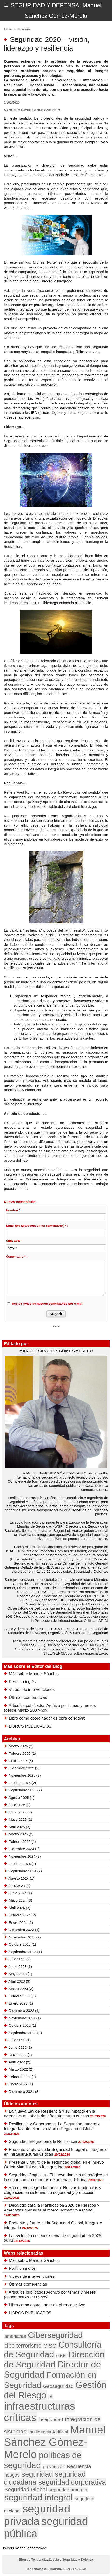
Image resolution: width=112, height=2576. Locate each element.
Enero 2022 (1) (21, 2084)
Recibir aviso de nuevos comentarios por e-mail (47, 1303)
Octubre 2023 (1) (22, 1944)
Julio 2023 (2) (20, 1959)
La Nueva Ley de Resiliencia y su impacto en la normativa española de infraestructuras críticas (49, 2113)
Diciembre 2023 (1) (24, 1930)
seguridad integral (38, 2497)
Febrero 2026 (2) (22, 1753)
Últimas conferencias (28, 1697)
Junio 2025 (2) (20, 1812)
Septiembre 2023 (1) (25, 1952)
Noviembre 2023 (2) (25, 1937)
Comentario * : (17, 1256)
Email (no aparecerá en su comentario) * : (37, 1225)
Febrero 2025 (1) (22, 1841)
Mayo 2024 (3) (20, 1900)
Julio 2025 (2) (20, 1805)
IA (50, 2396)
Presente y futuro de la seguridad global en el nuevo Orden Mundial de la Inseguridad (54, 2164)
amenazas (15, 2336)
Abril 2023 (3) (19, 1981)
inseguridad (50, 2419)
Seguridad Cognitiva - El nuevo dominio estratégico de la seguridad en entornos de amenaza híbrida (56, 2177)
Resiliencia (79, 2466)
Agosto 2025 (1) (21, 1797)
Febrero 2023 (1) (22, 1996)
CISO (49, 2346)
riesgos (12, 2475)
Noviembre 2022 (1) (25, 2018)
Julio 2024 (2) (20, 1886)
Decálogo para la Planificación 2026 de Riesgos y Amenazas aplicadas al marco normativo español (51, 2207)
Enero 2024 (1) (21, 1922)
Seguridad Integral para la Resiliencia (43, 2141)
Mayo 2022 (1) (20, 2055)
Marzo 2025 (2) (21, 1834)
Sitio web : (14, 1241)
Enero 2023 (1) (21, 2003)
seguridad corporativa (72, 2482)
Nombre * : (14, 1210)
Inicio (8, 29)
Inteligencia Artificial (48, 2431)
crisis (61, 2355)
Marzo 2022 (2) (21, 2069)
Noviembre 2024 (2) (25, 1856)
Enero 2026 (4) (21, 1761)
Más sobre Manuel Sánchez (34, 1673)
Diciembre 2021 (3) (24, 2091)
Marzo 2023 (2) (21, 1989)
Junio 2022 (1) (20, 2047)
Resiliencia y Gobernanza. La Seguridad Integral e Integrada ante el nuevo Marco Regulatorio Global (52, 2126)
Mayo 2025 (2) (20, 1819)
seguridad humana (68, 2489)
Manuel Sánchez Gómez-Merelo (54, 2442)
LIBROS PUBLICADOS (30, 1726)
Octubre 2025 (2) (22, 1783)
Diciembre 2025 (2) (24, 1768)
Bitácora (23, 29)
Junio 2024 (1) (20, 1893)
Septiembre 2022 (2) (25, 2033)
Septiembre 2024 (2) (25, 1871)
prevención (54, 2466)
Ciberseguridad (55, 2335)
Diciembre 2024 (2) (24, 1849)
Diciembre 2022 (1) (24, 2011)
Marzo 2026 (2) (21, 1746)
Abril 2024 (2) (19, 1908)
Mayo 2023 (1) (20, 1974)
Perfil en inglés (22, 1681)
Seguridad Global (25, 2489)
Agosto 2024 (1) (21, 1878)
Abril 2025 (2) (19, 1827)
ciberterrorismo (23, 2345)
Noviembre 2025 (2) (25, 1775)
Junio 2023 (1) (20, 1966)
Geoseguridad (58, 2386)
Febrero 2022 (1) (22, 2077)
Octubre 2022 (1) (22, 2025)
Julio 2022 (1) (20, 2040)
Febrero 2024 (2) (22, 1915)
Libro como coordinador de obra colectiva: (47, 1718)
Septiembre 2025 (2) (25, 1790)
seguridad (37, 2474)
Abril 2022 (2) (19, 2062)
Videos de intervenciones (32, 1689)
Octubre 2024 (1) (22, 1864)
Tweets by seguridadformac (24, 2548)
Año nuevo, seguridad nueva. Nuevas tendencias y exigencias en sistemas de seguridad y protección (52, 2190)
